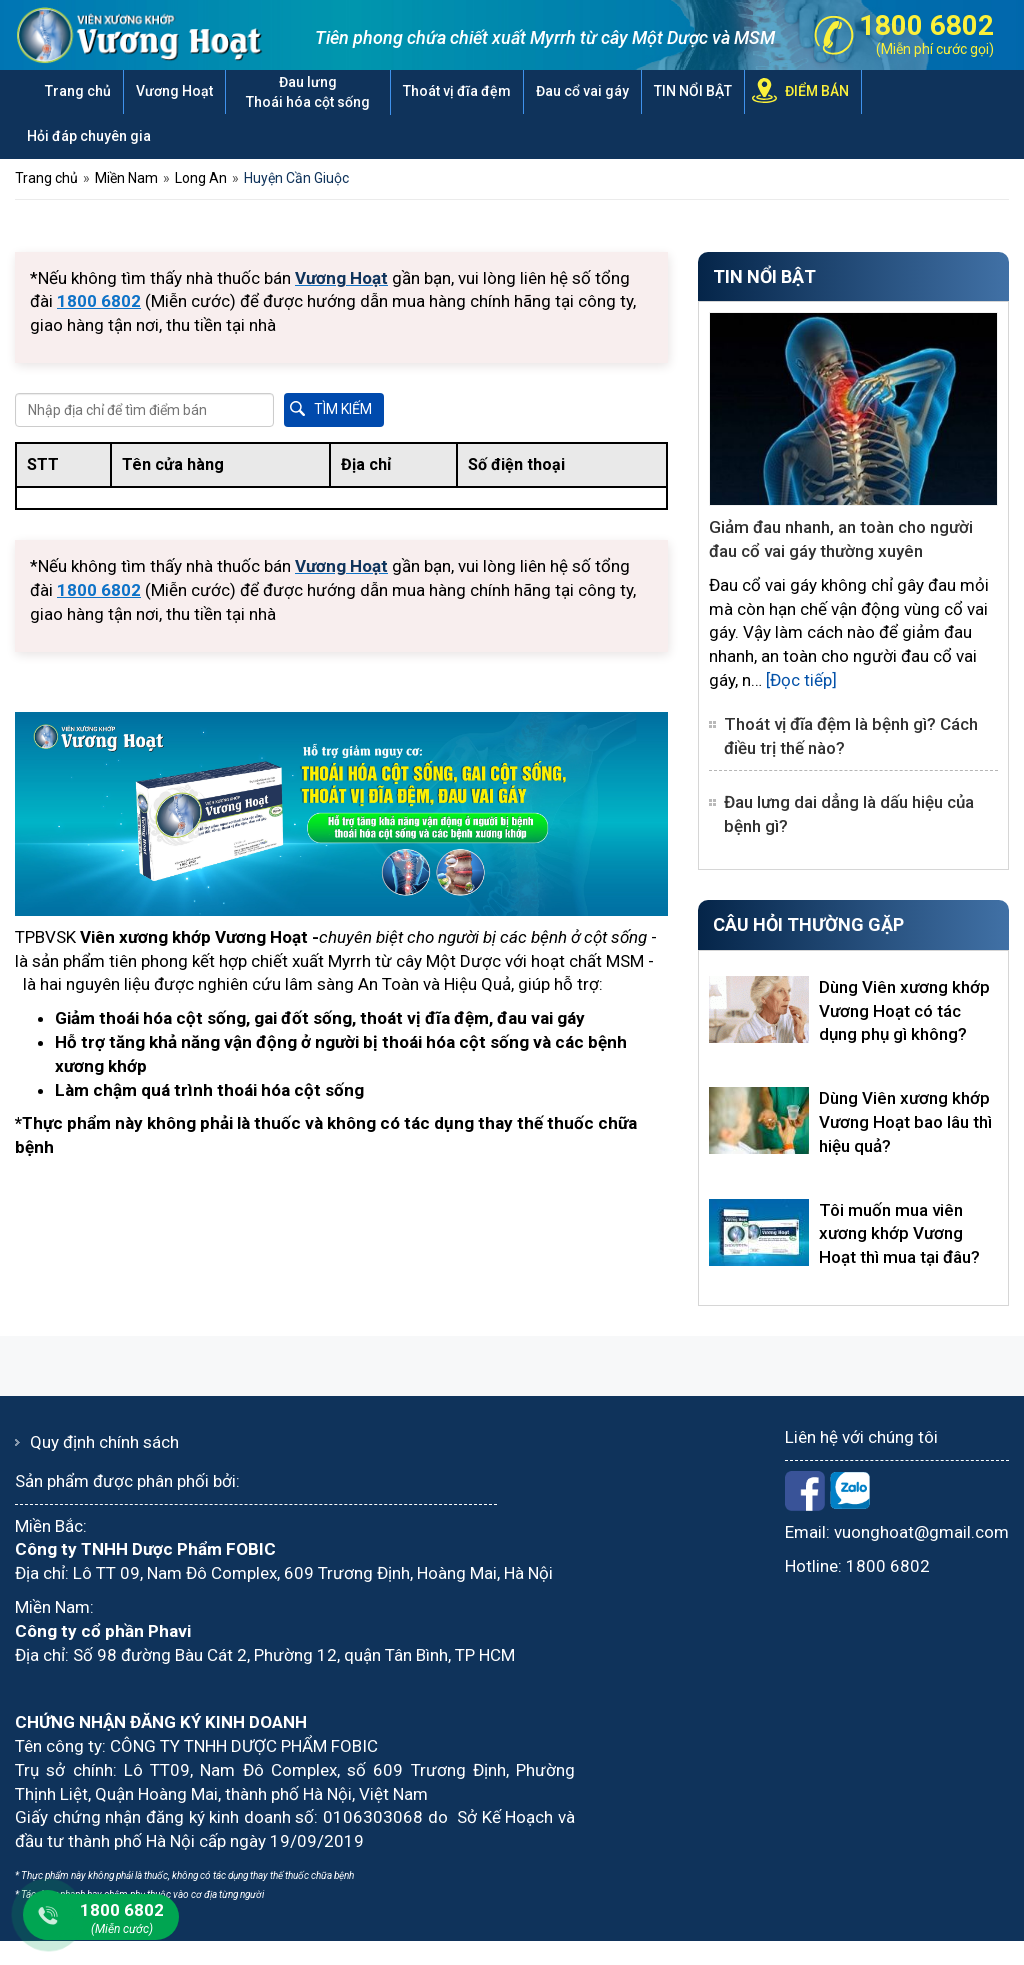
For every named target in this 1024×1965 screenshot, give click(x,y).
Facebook (805, 1491)
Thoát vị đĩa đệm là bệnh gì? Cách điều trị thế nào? (851, 736)
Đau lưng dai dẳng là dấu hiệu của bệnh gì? (849, 814)
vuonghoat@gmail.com (921, 1532)
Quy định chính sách (104, 1442)
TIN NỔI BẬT (693, 91)
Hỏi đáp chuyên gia (89, 136)
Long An (201, 178)
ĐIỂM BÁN (817, 91)
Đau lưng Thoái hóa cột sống (308, 92)
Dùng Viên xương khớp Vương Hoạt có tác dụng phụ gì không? (904, 1011)
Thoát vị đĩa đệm (457, 91)
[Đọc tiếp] (801, 680)
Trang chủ (78, 91)
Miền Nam (126, 178)
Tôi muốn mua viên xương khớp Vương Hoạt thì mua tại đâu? (899, 1234)
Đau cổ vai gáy (582, 91)
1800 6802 (888, 1566)
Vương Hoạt (174, 91)
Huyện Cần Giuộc (296, 178)
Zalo (850, 1491)
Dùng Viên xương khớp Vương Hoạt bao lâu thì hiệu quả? (905, 1122)
